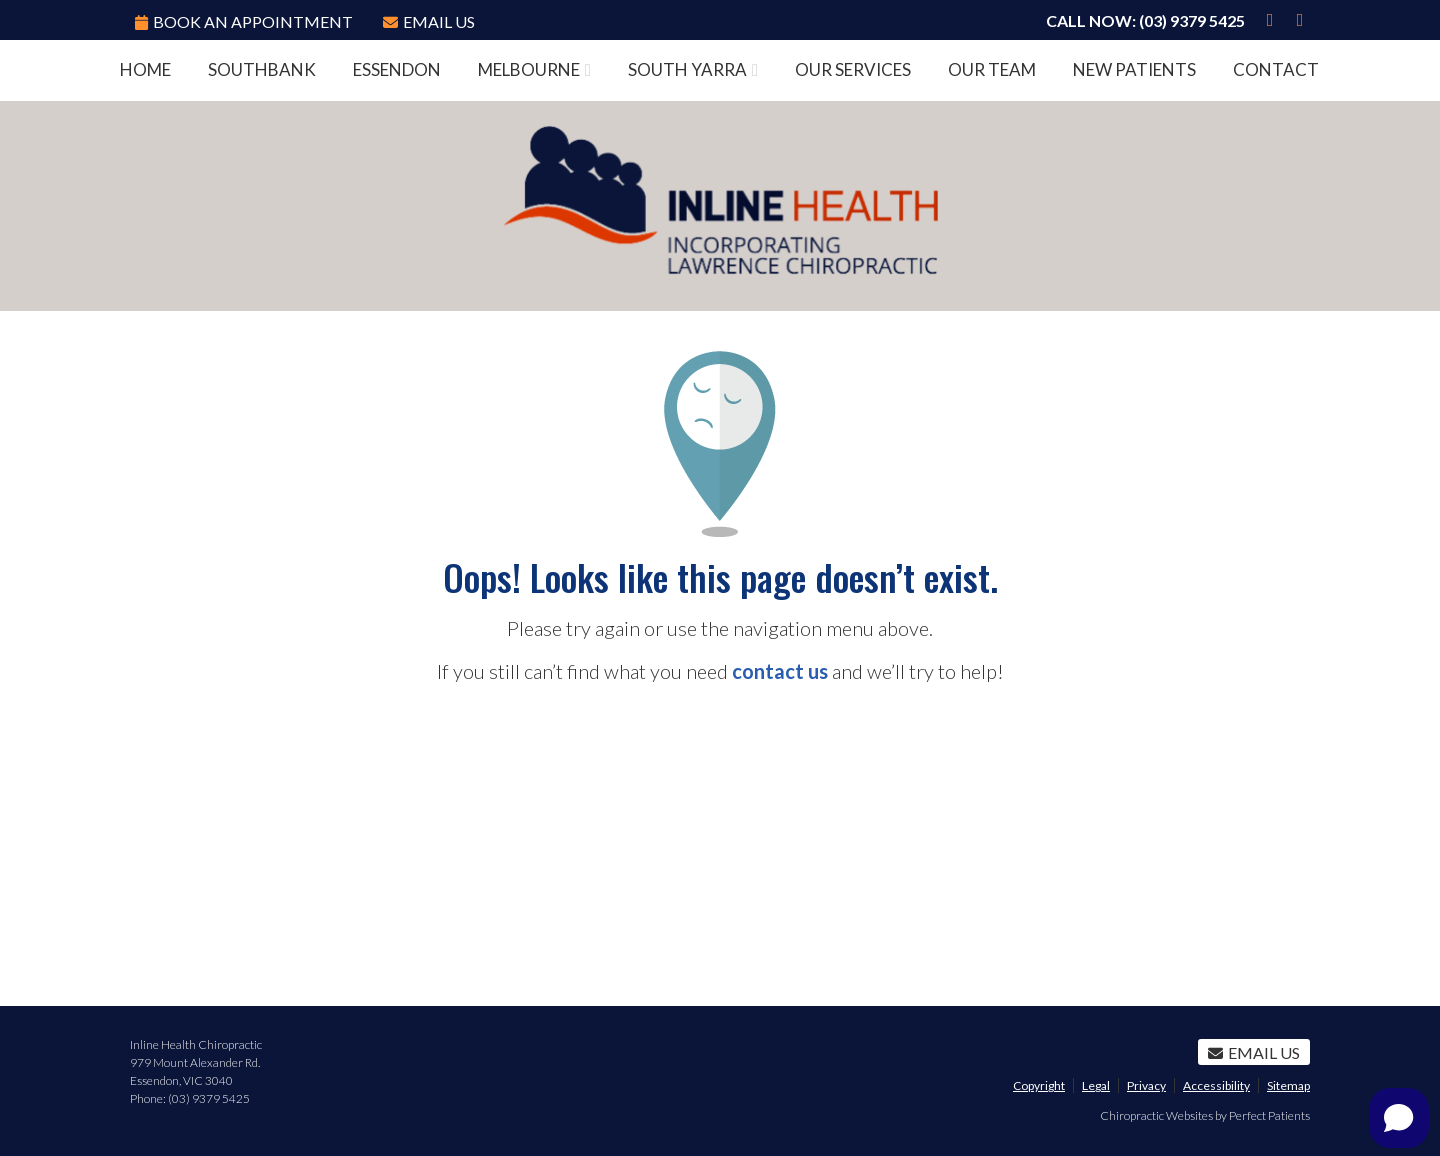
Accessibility (1216, 1085)
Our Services (853, 69)
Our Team (992, 69)
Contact (1276, 69)
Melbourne (529, 69)
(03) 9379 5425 (1192, 20)
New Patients (1134, 69)
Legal (1096, 1085)
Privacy (1146, 1085)
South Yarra (687, 69)
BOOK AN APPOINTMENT (244, 21)
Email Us (429, 21)
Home (145, 69)
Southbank (262, 69)
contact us (780, 671)
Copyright (1039, 1085)
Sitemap (1288, 1085)
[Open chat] (1399, 1118)
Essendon (397, 69)
